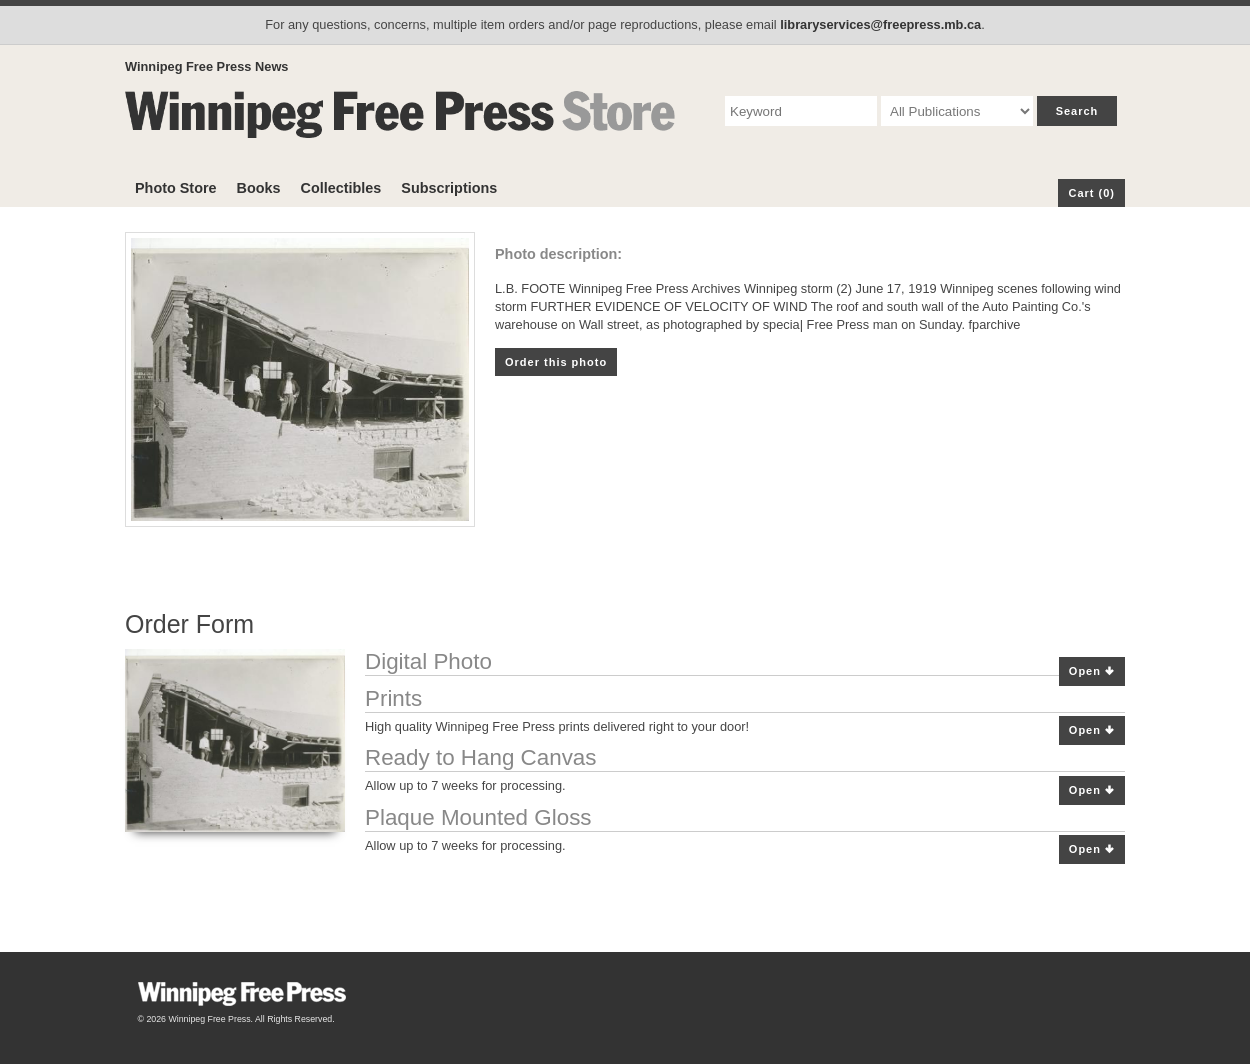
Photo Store (176, 188)
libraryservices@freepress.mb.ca (880, 24)
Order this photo (556, 362)
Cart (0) (1091, 193)
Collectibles (341, 188)
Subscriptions (449, 188)
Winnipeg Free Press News (206, 66)
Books (259, 188)
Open (1092, 671)
